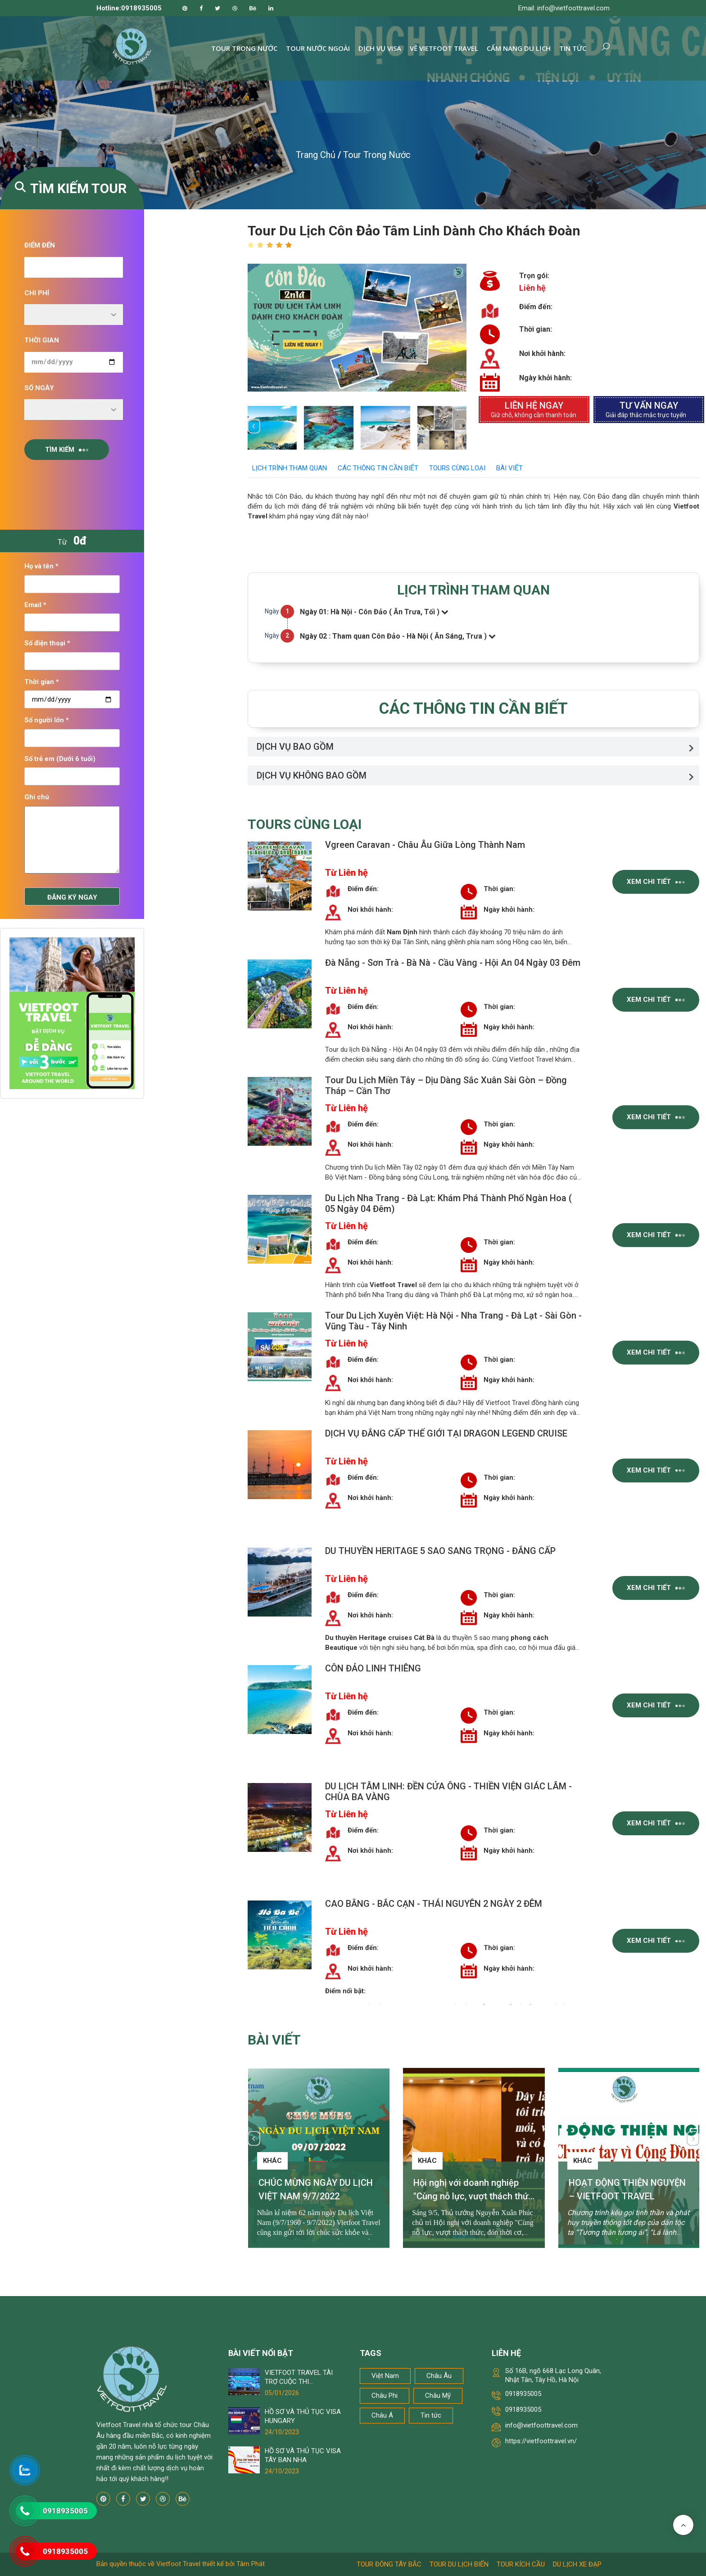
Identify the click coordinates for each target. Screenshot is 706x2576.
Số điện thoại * (47, 643)
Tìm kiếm (66, 450)
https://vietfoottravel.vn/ (541, 2441)
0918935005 (523, 2394)
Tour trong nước (244, 48)
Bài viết (509, 468)
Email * (35, 605)
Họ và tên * (41, 566)
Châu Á (382, 2415)
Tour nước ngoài (318, 48)
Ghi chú (36, 797)
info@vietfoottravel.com (541, 2425)
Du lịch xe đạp (577, 2564)
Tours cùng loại (457, 468)
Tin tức (572, 48)
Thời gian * (41, 682)
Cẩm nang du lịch (519, 48)
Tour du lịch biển (459, 2564)
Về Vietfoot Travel (444, 48)
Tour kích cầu (521, 2564)
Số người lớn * (46, 720)
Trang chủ (315, 154)
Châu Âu (439, 2376)
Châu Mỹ (438, 2395)
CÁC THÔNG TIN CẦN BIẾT (378, 468)
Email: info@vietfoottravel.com (564, 8)
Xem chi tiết (656, 882)
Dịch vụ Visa (379, 48)
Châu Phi (384, 2395)
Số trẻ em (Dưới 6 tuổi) (59, 759)
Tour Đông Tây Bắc (389, 2564)
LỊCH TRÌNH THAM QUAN (289, 468)
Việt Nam (385, 2376)
